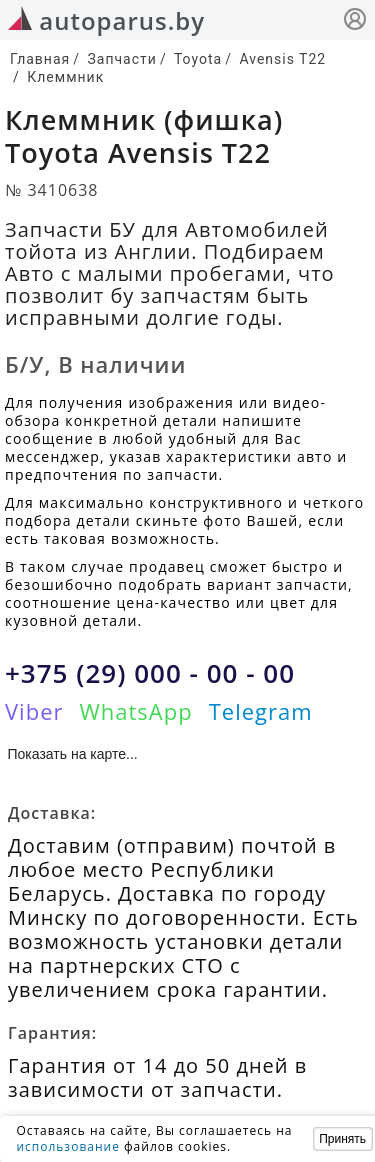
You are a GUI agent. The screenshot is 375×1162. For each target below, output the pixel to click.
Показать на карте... (73, 754)
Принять (342, 1139)
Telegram (261, 711)
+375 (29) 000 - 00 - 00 (150, 673)
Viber (34, 711)
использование (68, 1146)
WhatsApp (135, 711)
